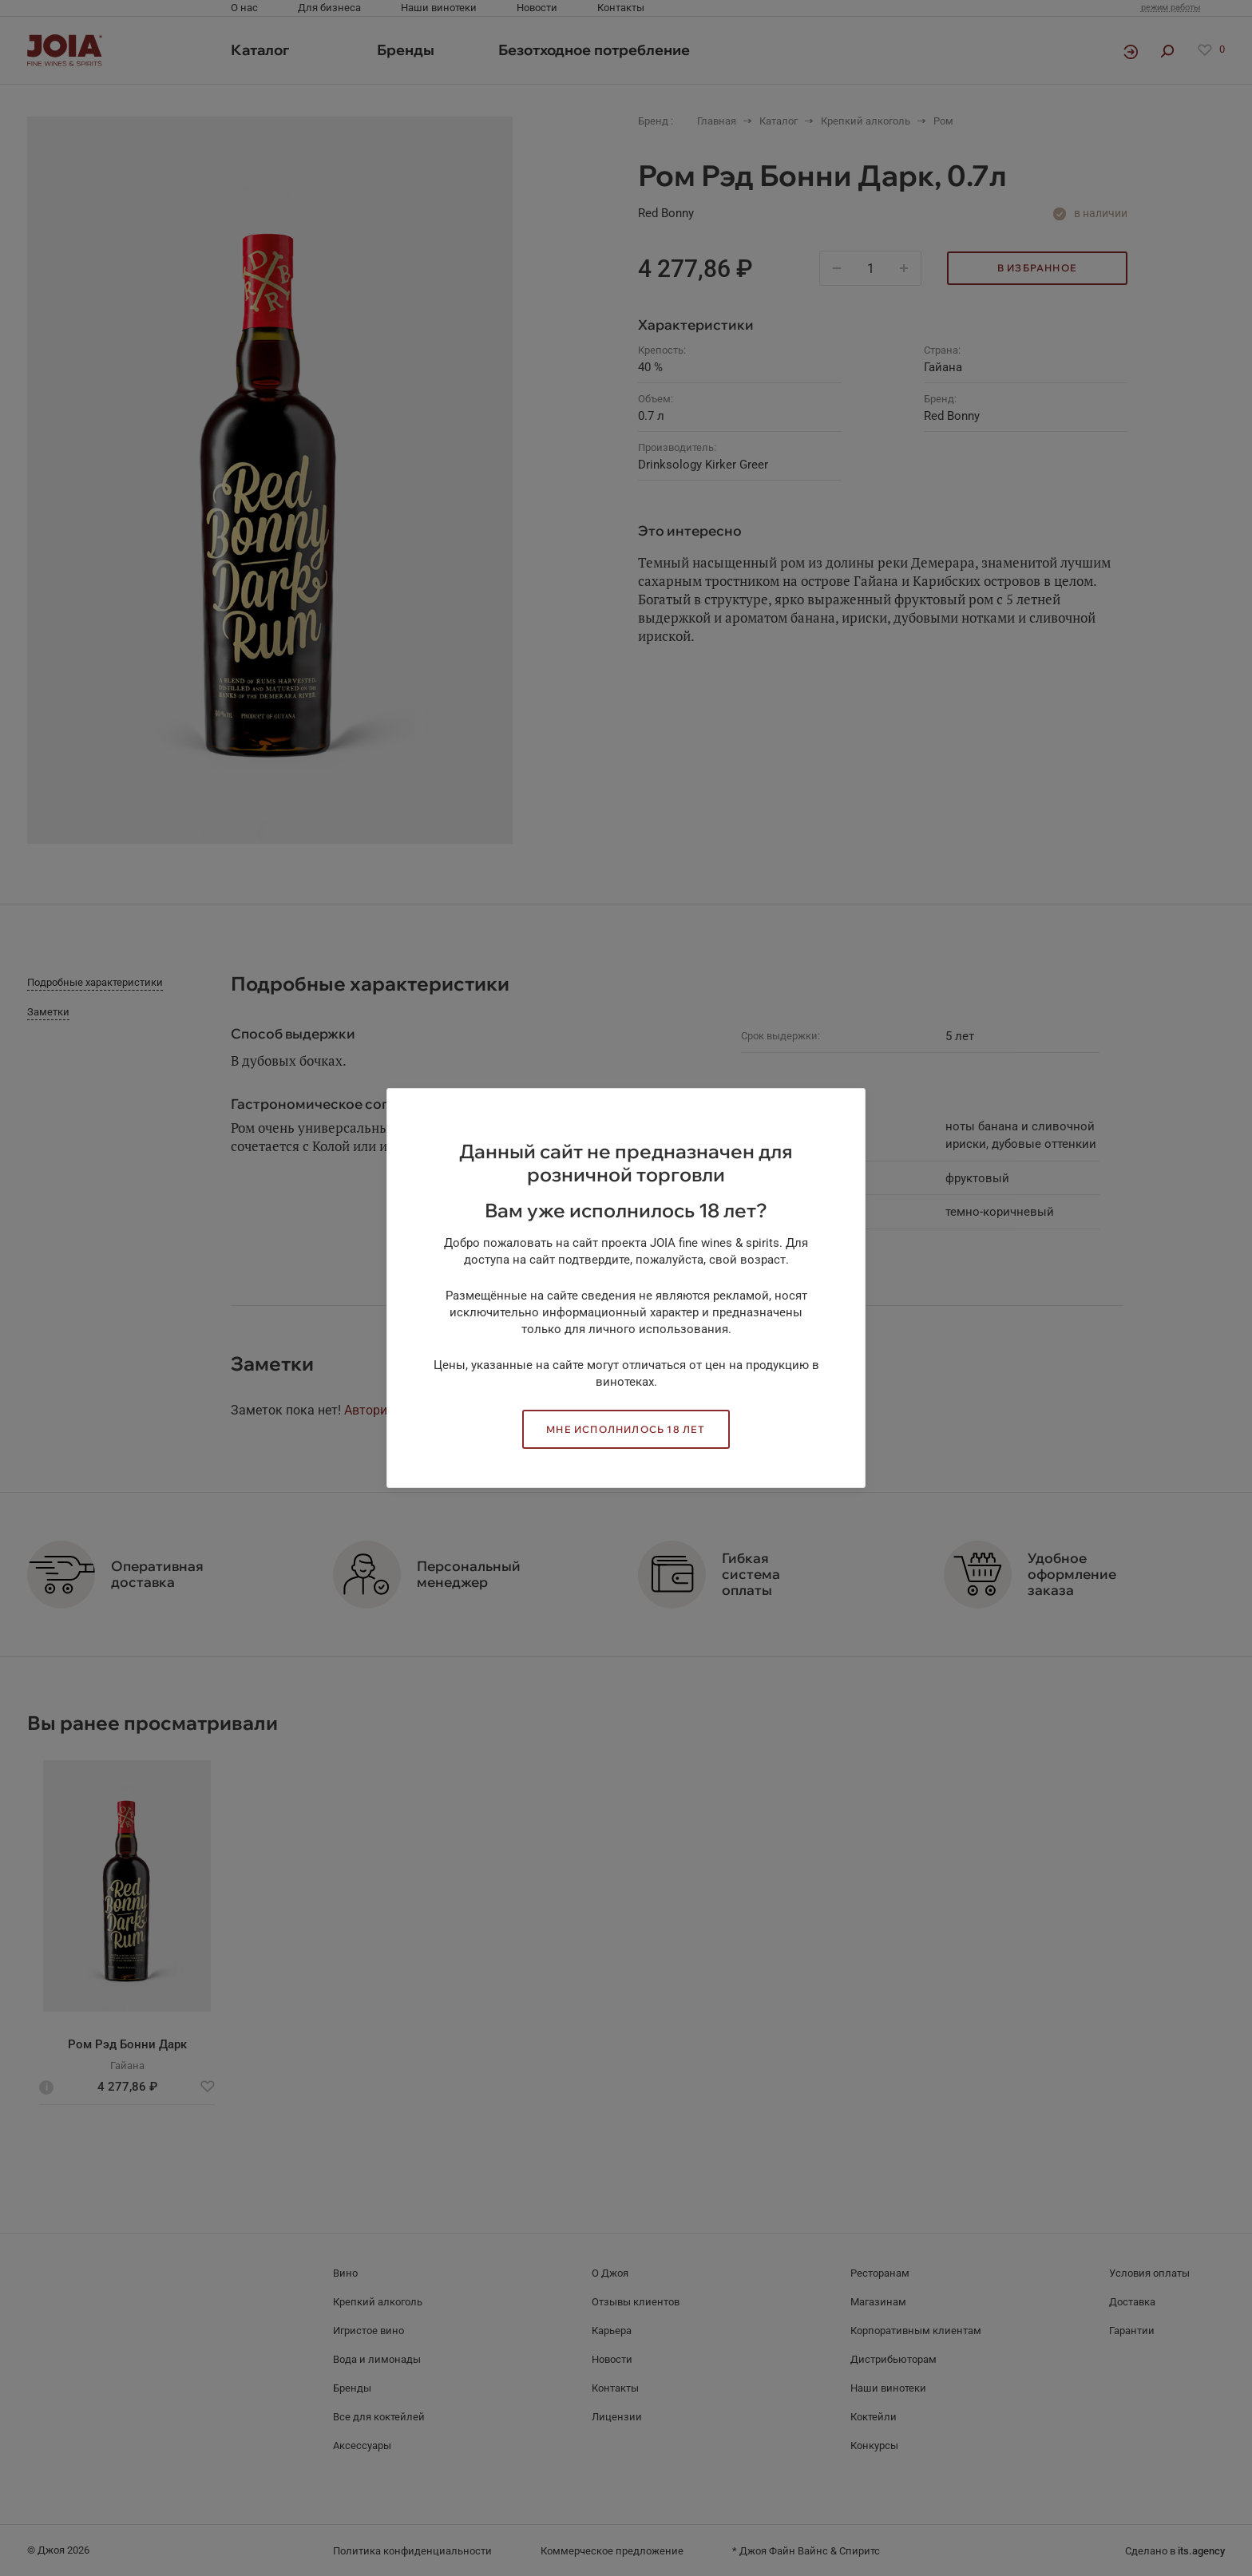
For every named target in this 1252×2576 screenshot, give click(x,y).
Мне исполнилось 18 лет (625, 1429)
